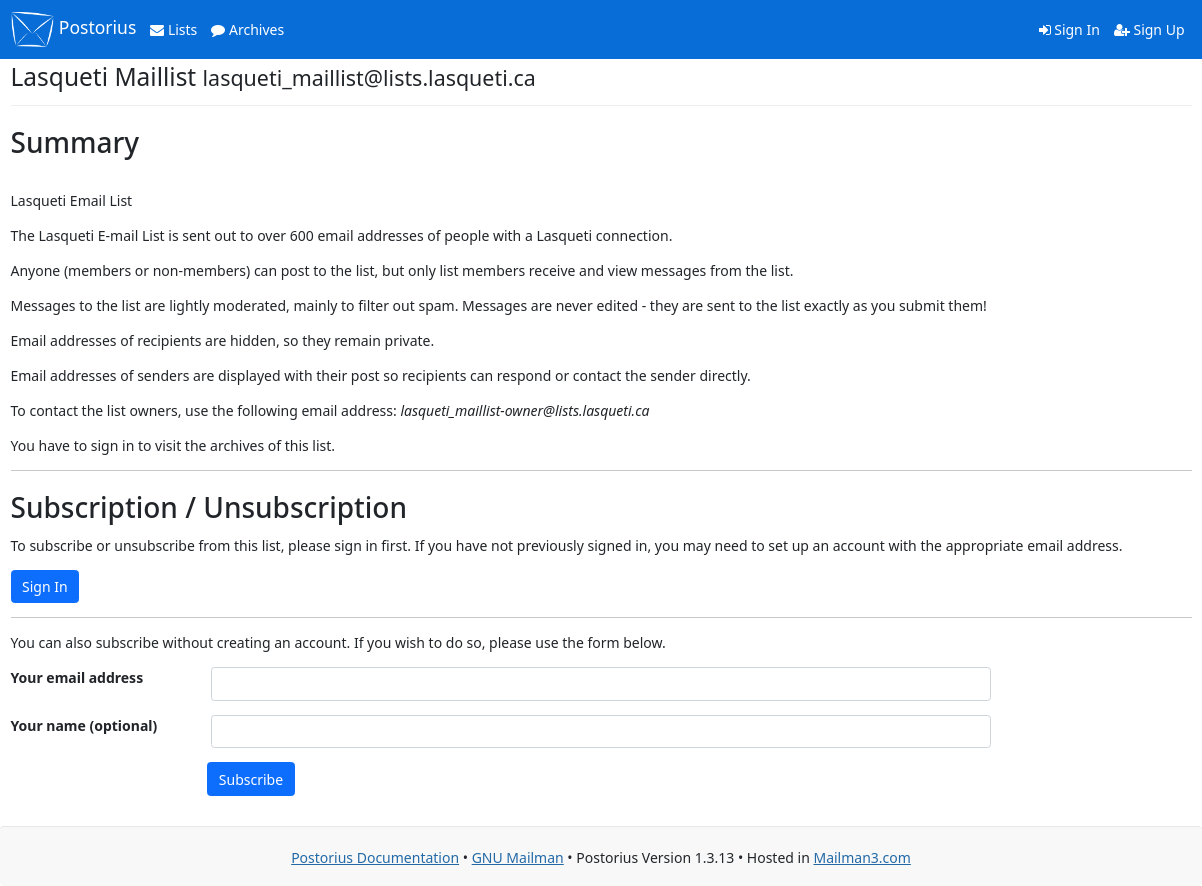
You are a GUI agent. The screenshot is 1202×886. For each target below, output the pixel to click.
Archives (247, 29)
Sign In (1069, 29)
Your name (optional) (84, 725)
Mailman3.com (861, 857)
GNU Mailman (518, 857)
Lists (173, 29)
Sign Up (1149, 29)
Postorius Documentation (375, 857)
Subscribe (251, 779)
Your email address (77, 677)
